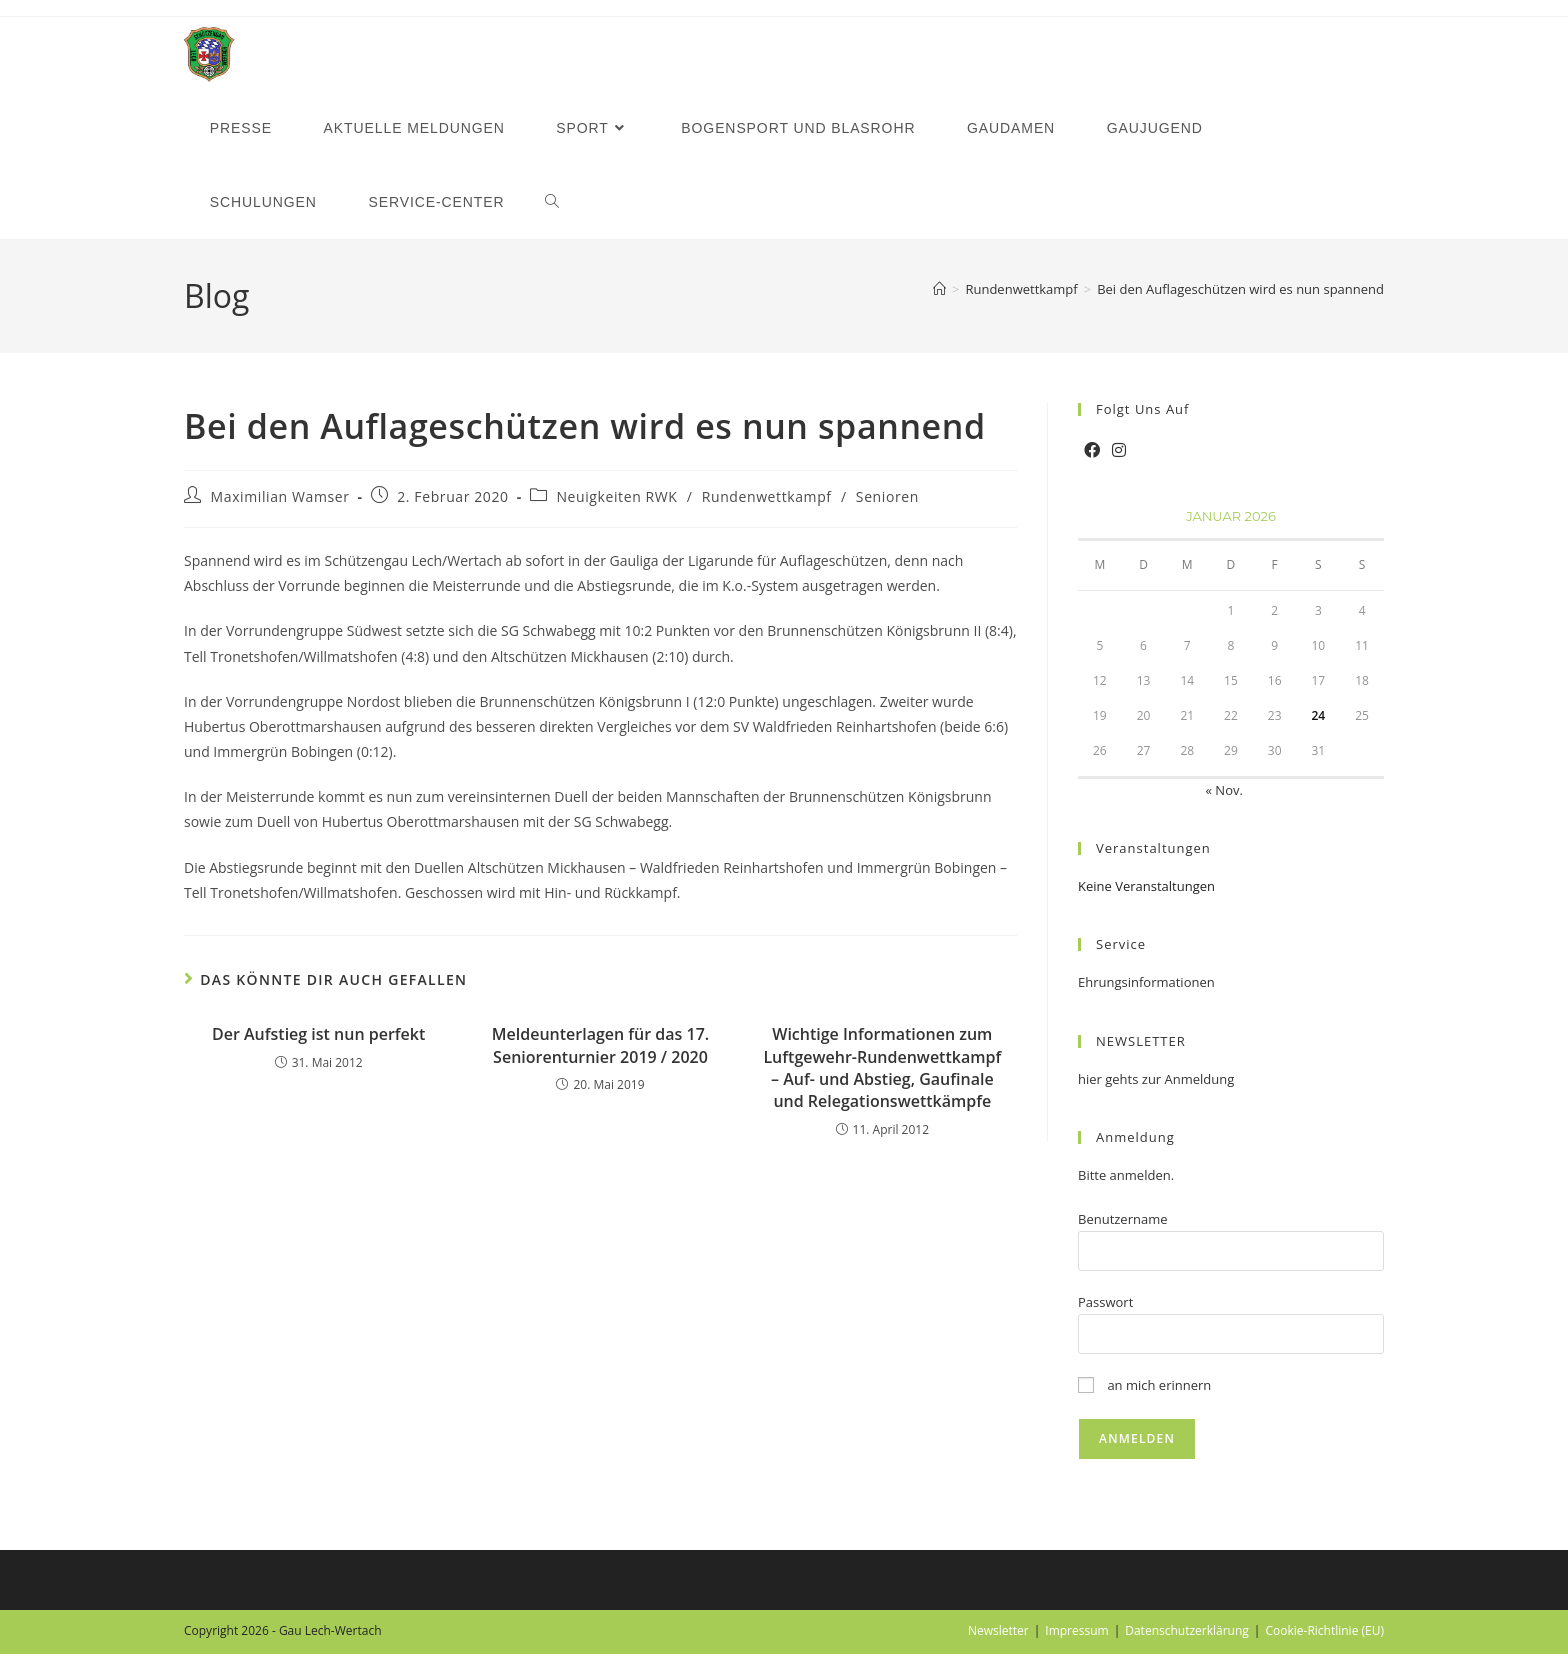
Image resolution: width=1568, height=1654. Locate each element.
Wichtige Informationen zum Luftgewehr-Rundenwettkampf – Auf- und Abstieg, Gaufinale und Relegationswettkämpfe (882, 1067)
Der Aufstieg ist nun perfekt (318, 1034)
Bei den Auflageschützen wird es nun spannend (1240, 289)
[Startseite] (939, 289)
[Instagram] (1119, 450)
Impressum (1076, 1630)
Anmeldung (1135, 1137)
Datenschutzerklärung (1187, 1630)
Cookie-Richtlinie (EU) (1324, 1630)
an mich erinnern (1144, 1385)
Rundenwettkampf (767, 496)
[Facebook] (1092, 450)
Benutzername (1123, 1219)
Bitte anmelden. (1126, 1175)
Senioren (887, 496)
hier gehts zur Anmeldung (1156, 1079)
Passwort (1105, 1302)
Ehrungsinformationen (1146, 982)
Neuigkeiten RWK (616, 496)
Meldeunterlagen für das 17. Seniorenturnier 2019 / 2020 (600, 1045)
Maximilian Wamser (280, 496)
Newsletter (998, 1630)
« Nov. (1224, 790)
